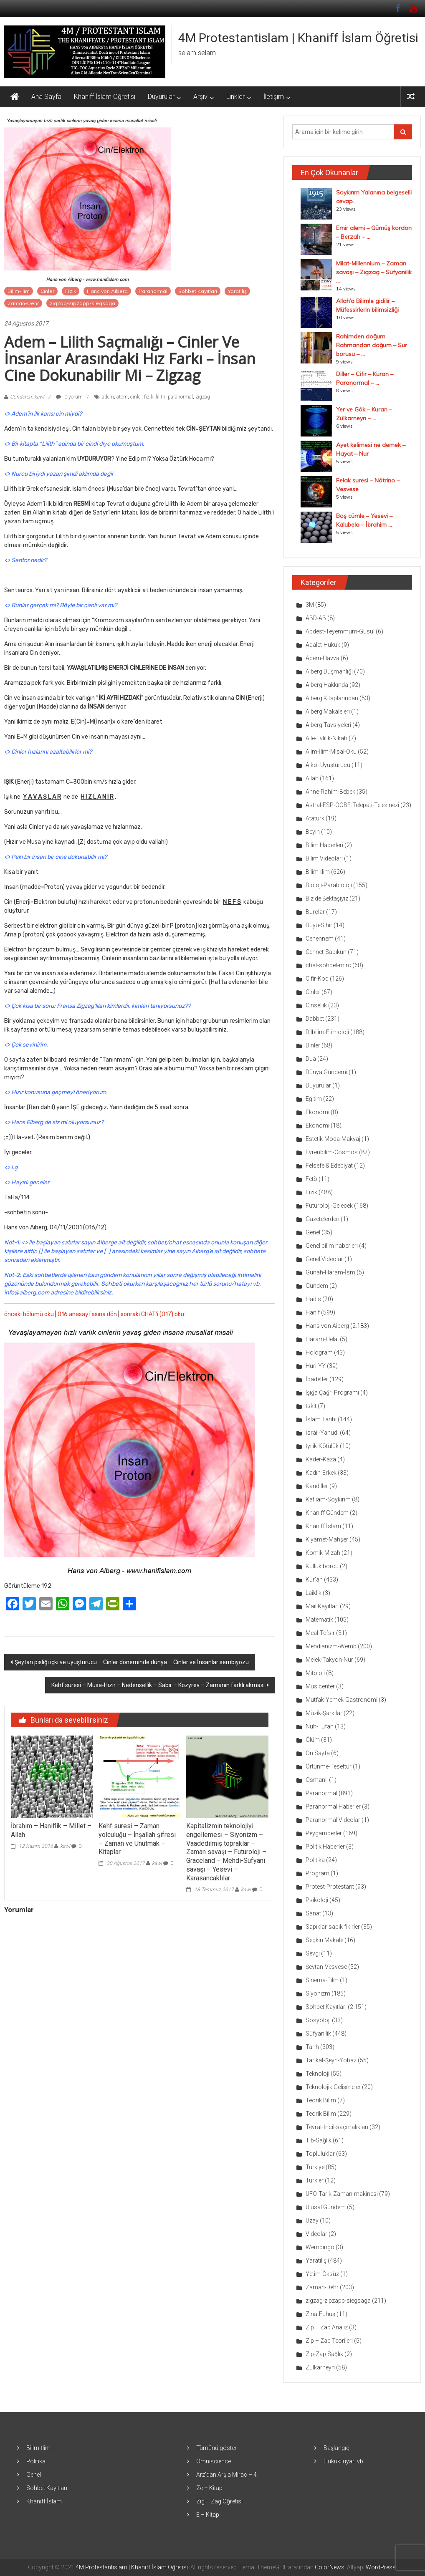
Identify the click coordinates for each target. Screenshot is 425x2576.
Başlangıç (336, 2448)
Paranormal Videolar (333, 1820)
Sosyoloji (318, 2020)
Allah (312, 778)
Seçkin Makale (324, 1940)
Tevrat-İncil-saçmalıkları (337, 2127)
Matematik (319, 1619)
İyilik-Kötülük (322, 1446)
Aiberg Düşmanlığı (329, 671)
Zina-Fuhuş (320, 2314)
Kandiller (317, 1486)
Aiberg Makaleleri (328, 711)
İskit (311, 1406)
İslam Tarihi (321, 1419)
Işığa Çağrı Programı (332, 1392)
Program (317, 1873)
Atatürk (315, 818)
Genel (313, 1232)
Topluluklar (320, 2153)
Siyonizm (318, 1993)
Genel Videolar (324, 1259)
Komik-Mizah (323, 1552)
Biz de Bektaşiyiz (327, 898)
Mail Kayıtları (322, 1606)
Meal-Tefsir (320, 1633)
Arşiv (200, 97)
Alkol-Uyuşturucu (328, 765)
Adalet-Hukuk (323, 644)
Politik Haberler (325, 1846)
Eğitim (314, 1098)
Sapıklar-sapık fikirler (333, 1926)
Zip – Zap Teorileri (329, 2340)
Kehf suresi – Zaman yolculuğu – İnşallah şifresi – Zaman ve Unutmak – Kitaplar (137, 1839)
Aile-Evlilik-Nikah (326, 738)
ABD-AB (316, 618)
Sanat (313, 1913)
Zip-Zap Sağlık (324, 2354)
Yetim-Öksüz (322, 2274)
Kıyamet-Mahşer (327, 1539)
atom (122, 397)
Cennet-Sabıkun (326, 952)
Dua (311, 1058)
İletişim (273, 97)
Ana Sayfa (46, 97)
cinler (136, 397)
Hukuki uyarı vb (343, 2461)
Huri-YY (316, 1365)
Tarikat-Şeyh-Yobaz (331, 2060)
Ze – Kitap (209, 2488)
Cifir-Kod (317, 978)
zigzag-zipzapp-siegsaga (82, 303)
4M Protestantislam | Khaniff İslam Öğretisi (298, 37)
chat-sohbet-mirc (328, 965)
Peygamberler (324, 1833)
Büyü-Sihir (319, 925)
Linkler (235, 97)
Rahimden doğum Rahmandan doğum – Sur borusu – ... (371, 345)
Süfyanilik (318, 2033)
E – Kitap (207, 2514)
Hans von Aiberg (107, 291)
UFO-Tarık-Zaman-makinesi (342, 2193)
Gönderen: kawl (27, 397)
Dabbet (315, 1018)
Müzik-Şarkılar (324, 1713)
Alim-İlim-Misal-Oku (331, 751)
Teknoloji (317, 2073)
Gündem (317, 1285)
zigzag (202, 397)
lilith (160, 397)
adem (108, 397)
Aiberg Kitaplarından (332, 698)
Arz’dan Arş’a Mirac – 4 (226, 2474)
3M (310, 604)
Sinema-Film (322, 1980)
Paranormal (153, 291)
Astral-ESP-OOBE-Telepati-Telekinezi (352, 805)
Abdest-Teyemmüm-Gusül (340, 631)
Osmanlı (317, 1779)
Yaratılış (237, 291)
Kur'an (314, 1579)
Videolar (316, 2233)
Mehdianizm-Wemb (331, 1646)
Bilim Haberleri (324, 845)
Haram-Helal (322, 1339)
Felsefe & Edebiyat (329, 1165)
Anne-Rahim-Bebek (330, 791)
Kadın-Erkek (321, 1472)
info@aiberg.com (26, 1292)
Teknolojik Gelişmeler (333, 2087)
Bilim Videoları (324, 858)
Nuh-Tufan (320, 1726)
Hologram (319, 1352)
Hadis (313, 1299)
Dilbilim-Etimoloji (327, 1032)
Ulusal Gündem (326, 2207)
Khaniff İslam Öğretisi (104, 97)
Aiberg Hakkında (327, 684)
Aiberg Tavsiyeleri (328, 725)
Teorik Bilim (321, 2100)
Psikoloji (317, 1900)
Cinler (47, 291)
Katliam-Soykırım (328, 1499)
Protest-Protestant (330, 1886)
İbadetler (317, 1379)
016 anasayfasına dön (87, 1314)
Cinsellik (316, 1005)
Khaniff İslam (323, 1526)
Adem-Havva (322, 658)
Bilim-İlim (19, 291)
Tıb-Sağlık (318, 2140)
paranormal (180, 397)
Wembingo (320, 2247)
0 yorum (69, 397)
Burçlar (315, 911)
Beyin (313, 831)
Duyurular (161, 97)
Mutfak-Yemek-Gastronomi (341, 1699)
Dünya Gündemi (326, 1072)
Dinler (313, 1045)
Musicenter (320, 1686)
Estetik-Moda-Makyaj (333, 1138)
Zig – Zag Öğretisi (219, 2501)
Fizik (70, 291)
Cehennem (320, 938)
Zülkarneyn (320, 2367)
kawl (65, 1846)
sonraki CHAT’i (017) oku (152, 1314)
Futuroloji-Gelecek (329, 1205)
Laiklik (313, 1593)
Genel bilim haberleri (332, 1245)
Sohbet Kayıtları (197, 291)
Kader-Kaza (321, 1459)
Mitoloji (315, 1673)
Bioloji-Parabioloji (329, 885)
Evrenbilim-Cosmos (332, 1152)
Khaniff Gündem (327, 1512)
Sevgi (313, 1953)
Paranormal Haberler (333, 1806)
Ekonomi (317, 1112)
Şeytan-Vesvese (326, 1966)
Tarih (312, 2047)
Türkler (315, 2180)
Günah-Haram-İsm (330, 1272)
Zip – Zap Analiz (327, 2327)
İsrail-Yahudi (322, 1432)
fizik (148, 397)
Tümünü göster (216, 2448)
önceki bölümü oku (29, 1314)
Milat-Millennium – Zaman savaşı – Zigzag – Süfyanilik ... (374, 272)
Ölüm (313, 1739)
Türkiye (315, 2167)
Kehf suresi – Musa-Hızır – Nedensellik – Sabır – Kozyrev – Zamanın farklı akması (158, 1685)
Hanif (313, 1312)
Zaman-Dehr (23, 303)
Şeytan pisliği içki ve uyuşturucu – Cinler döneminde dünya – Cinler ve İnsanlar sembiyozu (132, 1662)
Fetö (311, 1179)
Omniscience (213, 2461)
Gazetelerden (322, 1219)
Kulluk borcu (322, 1566)
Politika (315, 1860)
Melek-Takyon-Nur (329, 1659)
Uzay (312, 2220)
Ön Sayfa (318, 1753)
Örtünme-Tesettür (329, 1766)
